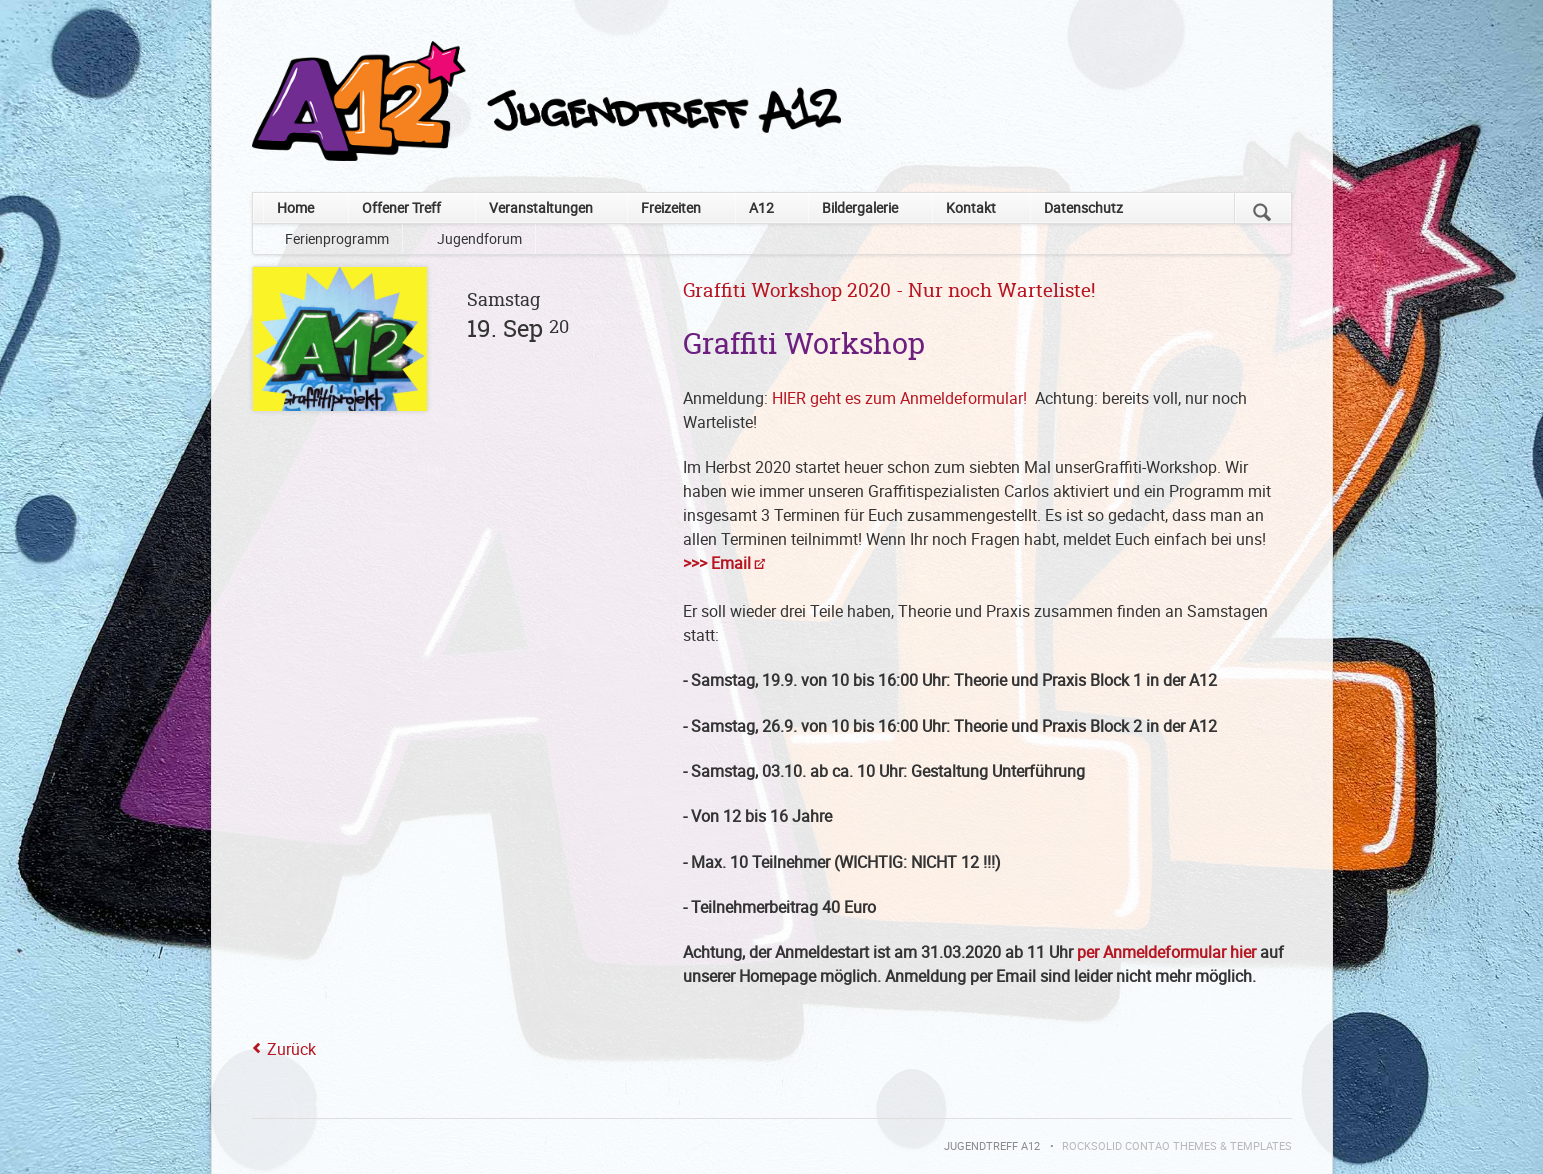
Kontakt (971, 207)
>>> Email (717, 563)
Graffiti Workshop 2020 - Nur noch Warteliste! (889, 291)
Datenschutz (1083, 207)
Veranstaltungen (541, 207)
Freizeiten (671, 207)
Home (295, 207)
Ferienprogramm (337, 238)
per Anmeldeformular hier (1166, 952)
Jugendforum (479, 238)
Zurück (291, 1049)
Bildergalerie (860, 207)
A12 (761, 207)
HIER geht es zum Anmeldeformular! (903, 398)
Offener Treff (401, 207)
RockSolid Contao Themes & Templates (1177, 1146)
